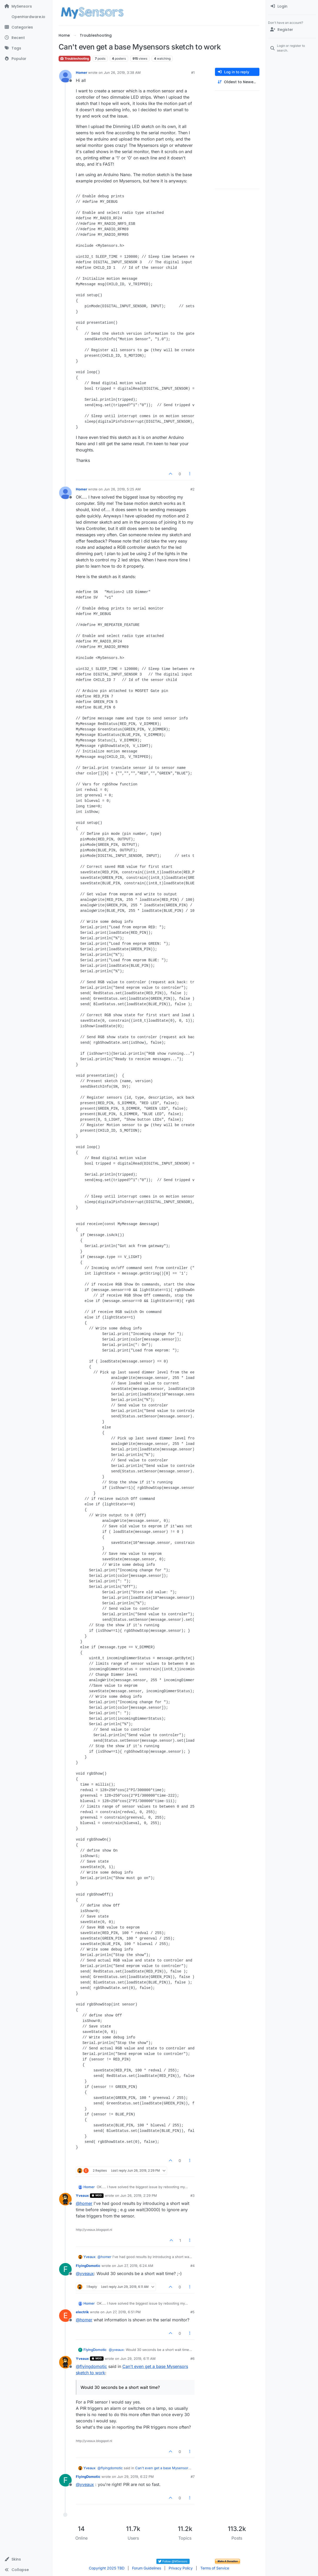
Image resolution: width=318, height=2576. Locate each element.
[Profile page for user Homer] (65, 76)
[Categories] (26, 27)
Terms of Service (214, 2568)
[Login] (292, 6)
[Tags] (26, 48)
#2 (192, 489)
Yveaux (82, 2195)
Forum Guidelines (146, 2568)
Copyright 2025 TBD (106, 2568)
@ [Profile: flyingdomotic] (91, 2366)
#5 (192, 2312)
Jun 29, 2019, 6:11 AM (138, 2358)
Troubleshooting (74, 58)
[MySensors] (26, 6)
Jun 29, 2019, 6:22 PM (135, 2476)
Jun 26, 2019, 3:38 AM (122, 72)
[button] (26, 2559)
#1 (193, 72)
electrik (82, 2312)
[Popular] (26, 58)
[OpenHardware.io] (26, 17)
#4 (192, 2266)
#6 (192, 2358)
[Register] (292, 29)
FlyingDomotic (88, 2266)
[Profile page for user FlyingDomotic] (65, 2269)
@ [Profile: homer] (84, 2203)
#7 (193, 2476)
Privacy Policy (181, 2568)
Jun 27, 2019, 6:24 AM (135, 2266)
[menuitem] (292, 6)
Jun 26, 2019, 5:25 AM (122, 489)
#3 (192, 2195)
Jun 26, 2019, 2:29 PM (138, 2195)
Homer (81, 72)
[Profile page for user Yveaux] (65, 2199)
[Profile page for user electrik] (65, 2315)
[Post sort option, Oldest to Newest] (237, 82)
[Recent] (26, 37)
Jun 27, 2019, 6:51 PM (123, 2312)
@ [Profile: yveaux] (85, 2273)
